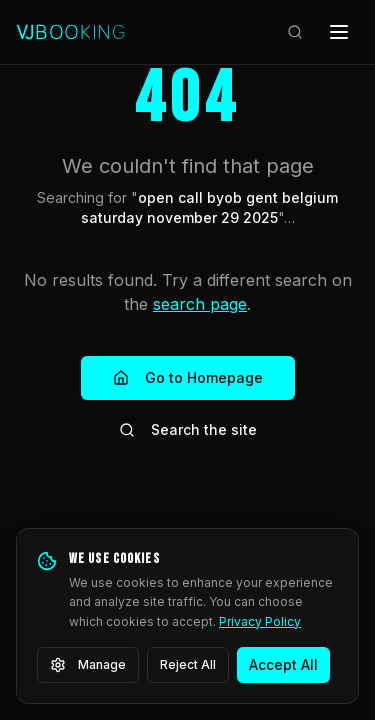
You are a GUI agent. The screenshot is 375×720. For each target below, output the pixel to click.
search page (200, 304)
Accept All (283, 664)
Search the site (188, 429)
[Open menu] (339, 32)
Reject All (188, 664)
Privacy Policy (260, 621)
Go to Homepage (188, 377)
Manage (88, 665)
